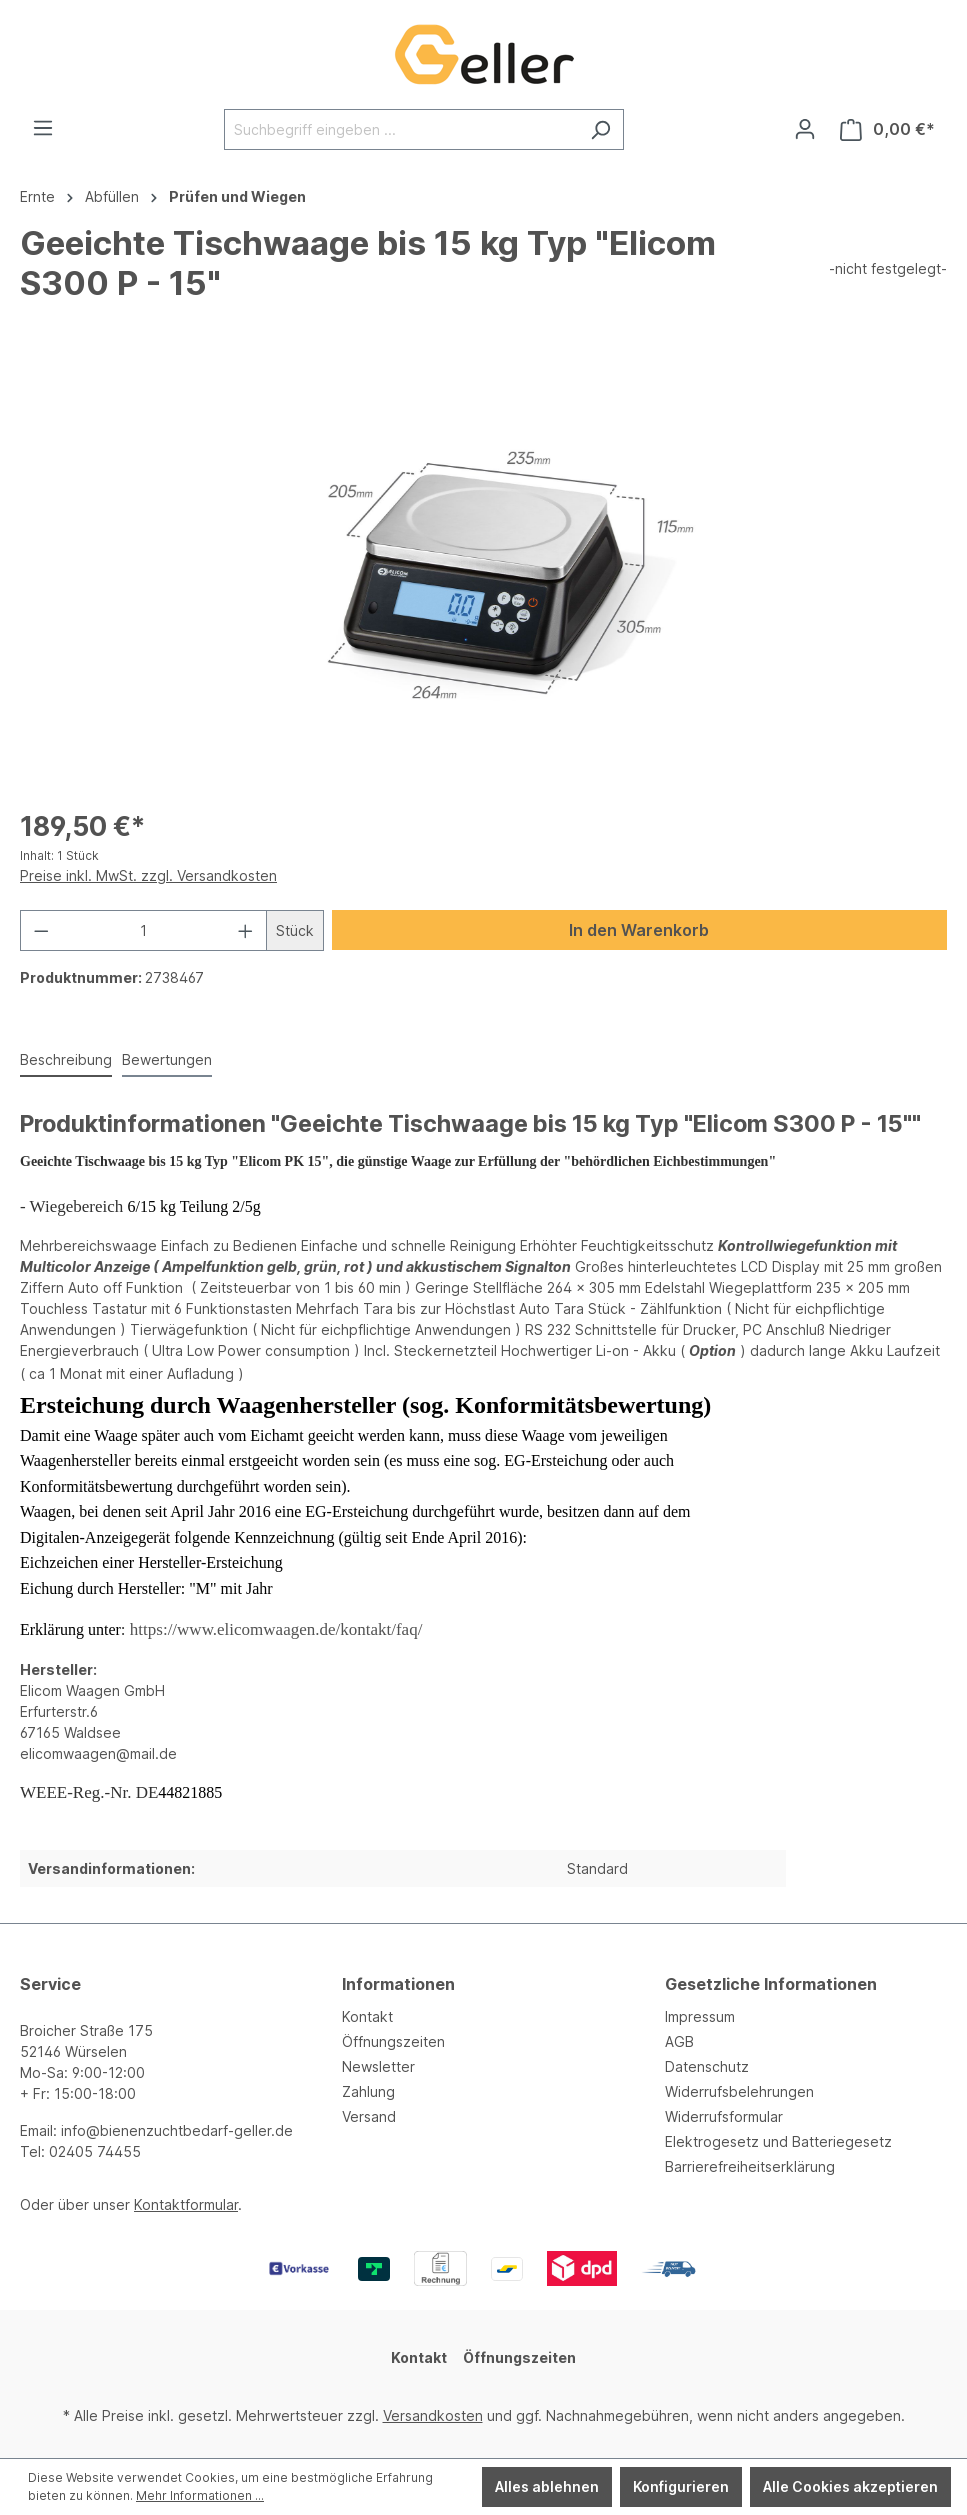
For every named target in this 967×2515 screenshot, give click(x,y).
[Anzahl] (144, 930)
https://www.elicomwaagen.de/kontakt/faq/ (276, 1629)
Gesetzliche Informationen (771, 1984)
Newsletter (378, 2066)
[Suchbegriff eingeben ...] (401, 129)
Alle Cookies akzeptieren (850, 2486)
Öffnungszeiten (393, 2041)
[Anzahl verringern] (41, 930)
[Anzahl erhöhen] (246, 930)
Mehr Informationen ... (200, 2495)
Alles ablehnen (547, 2486)
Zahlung (368, 2091)
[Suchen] (600, 129)
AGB (679, 2041)
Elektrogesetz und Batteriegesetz (778, 2141)
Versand (369, 2116)
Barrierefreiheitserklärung (750, 2166)
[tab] (66, 1060)
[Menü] (43, 128)
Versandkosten (433, 2415)
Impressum (700, 2016)
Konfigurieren (681, 2486)
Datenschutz (707, 2066)
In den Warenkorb (639, 930)
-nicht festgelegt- (888, 268)
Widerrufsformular (724, 2116)
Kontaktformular (186, 2204)
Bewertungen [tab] (167, 1059)
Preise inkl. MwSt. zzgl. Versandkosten (148, 875)
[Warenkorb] (887, 129)
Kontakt (367, 2016)
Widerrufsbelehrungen (739, 2091)
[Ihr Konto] (805, 129)
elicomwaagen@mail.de (98, 1753)
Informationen (398, 1984)
